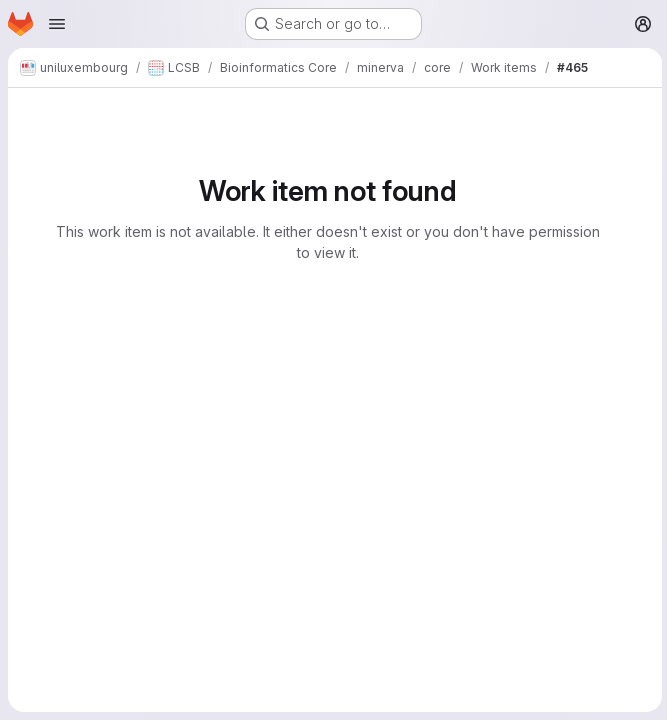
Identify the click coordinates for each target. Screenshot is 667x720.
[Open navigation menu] (57, 24)
